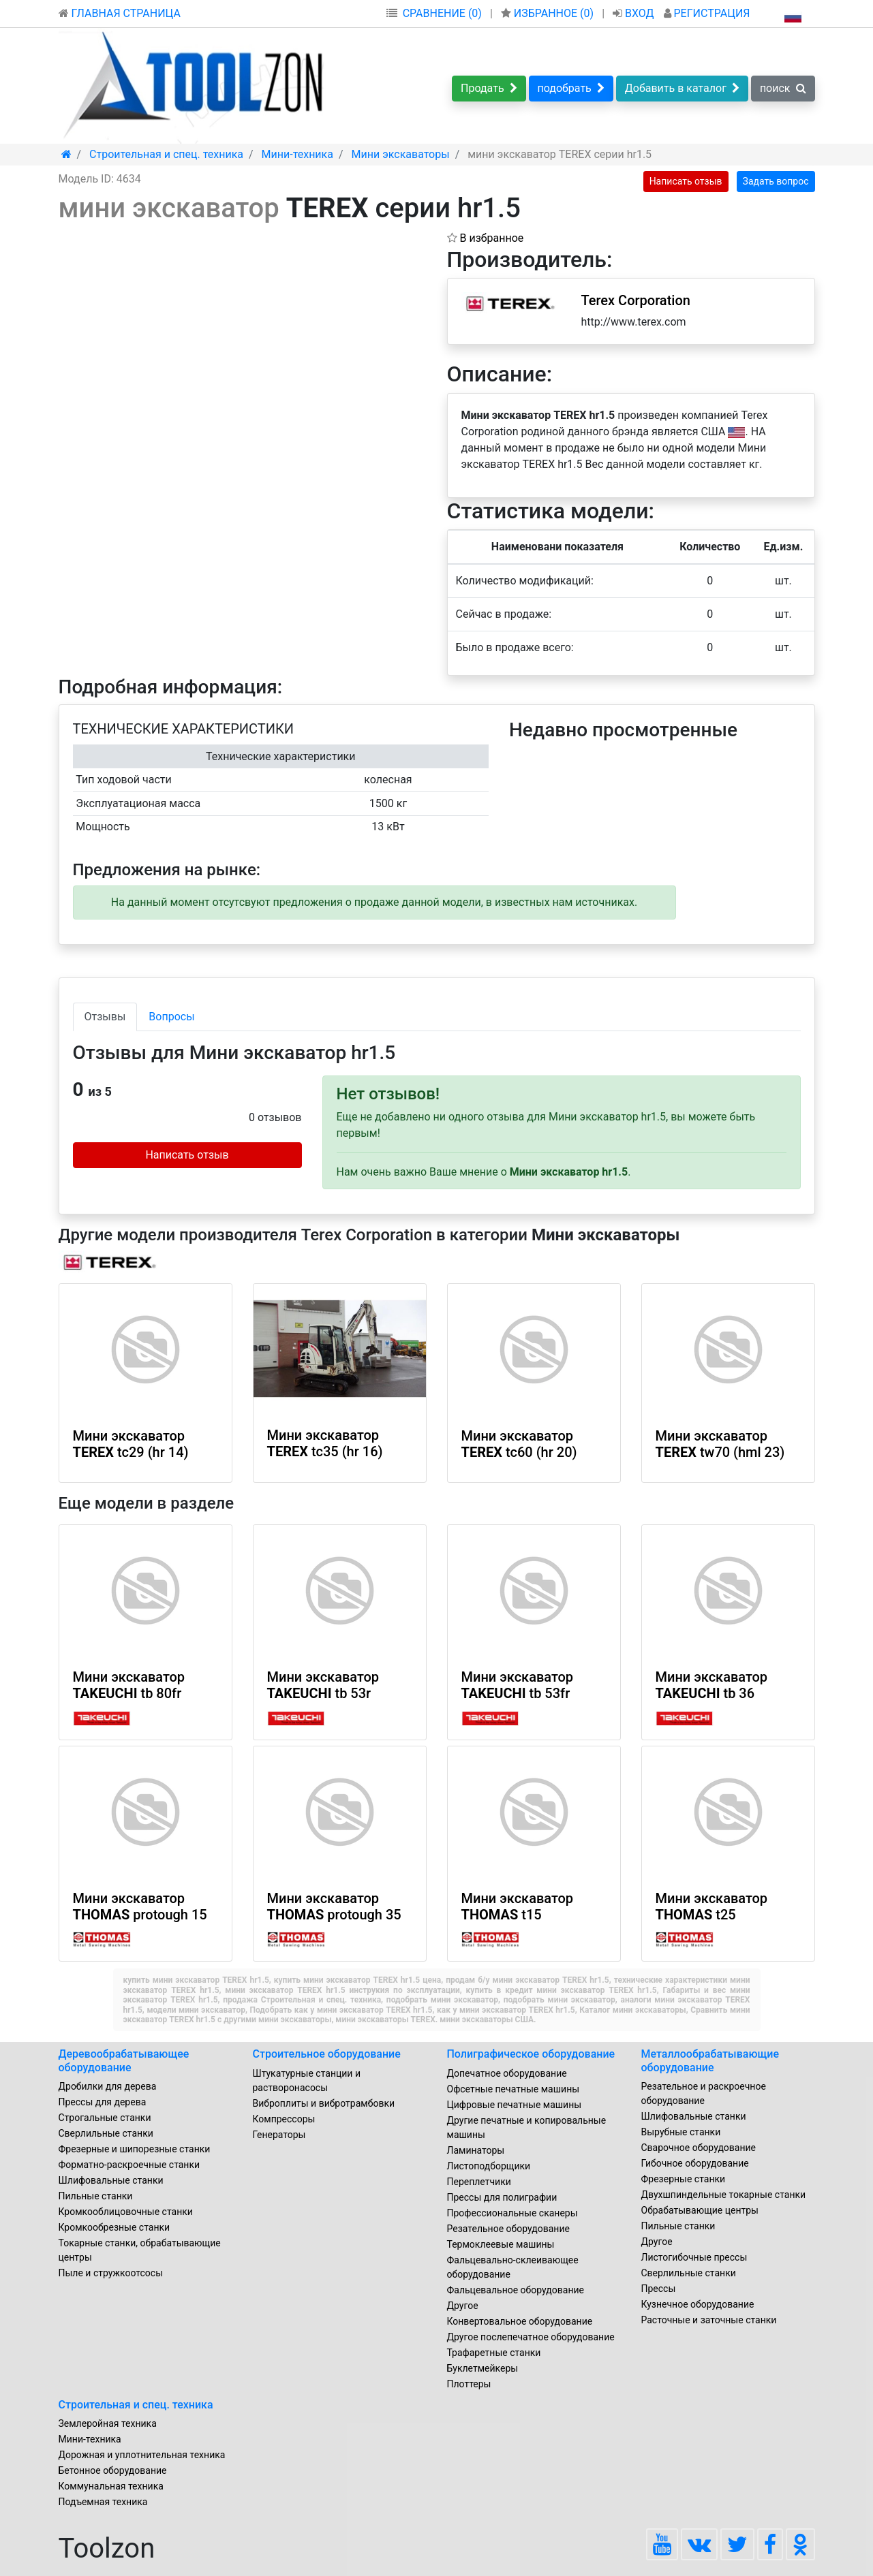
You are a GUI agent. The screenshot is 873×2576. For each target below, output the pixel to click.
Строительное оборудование (327, 2053)
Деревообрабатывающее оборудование (124, 2060)
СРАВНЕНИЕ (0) (442, 13)
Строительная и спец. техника (136, 2404)
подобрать (571, 88)
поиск (783, 88)
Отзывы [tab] (105, 1016)
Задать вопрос (776, 181)
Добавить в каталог (682, 88)
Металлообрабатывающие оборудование (710, 2060)
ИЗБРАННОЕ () (548, 13)
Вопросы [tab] (171, 1016)
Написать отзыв (685, 181)
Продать (489, 88)
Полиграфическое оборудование (531, 2053)
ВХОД (635, 13)
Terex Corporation (635, 300)
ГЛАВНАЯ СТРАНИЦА (120, 13)
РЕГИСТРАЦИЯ (707, 13)
